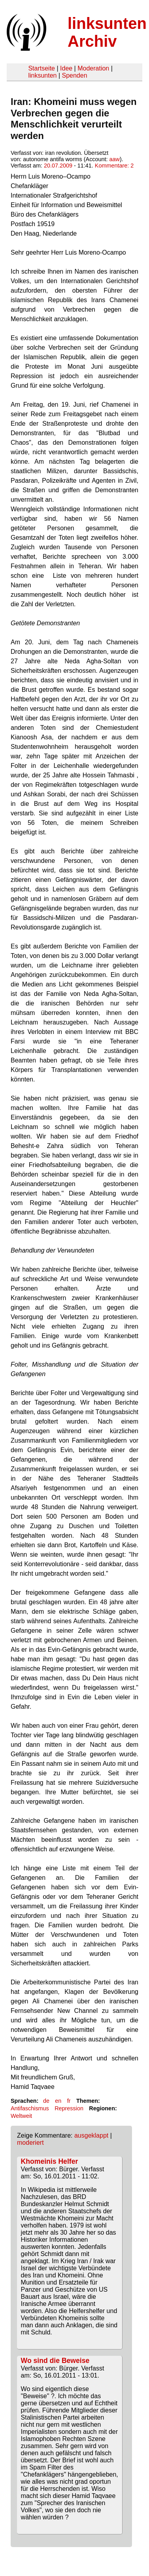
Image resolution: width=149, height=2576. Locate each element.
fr (69, 2101)
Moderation (93, 68)
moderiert (30, 2142)
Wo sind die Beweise (55, 2361)
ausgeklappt (91, 2135)
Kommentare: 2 (114, 165)
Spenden (74, 75)
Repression (69, 2108)
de (46, 2101)
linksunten (42, 75)
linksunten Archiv (107, 32)
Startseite (41, 68)
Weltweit (21, 2116)
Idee (66, 68)
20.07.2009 (58, 165)
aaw (114, 159)
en (58, 2101)
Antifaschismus (30, 2108)
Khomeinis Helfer (49, 2161)
